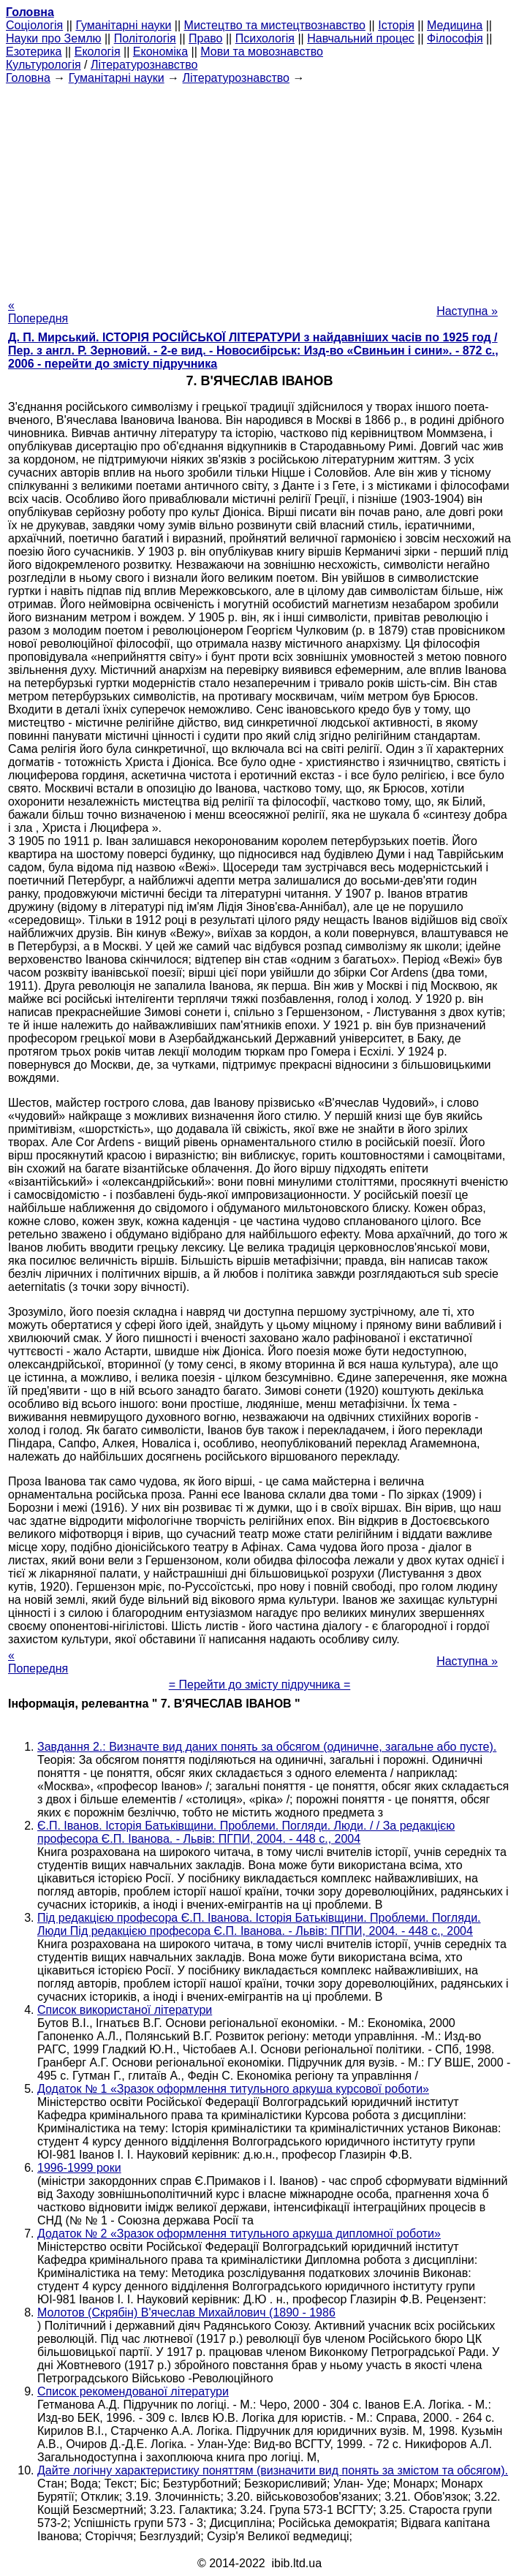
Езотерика (34, 51)
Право (206, 38)
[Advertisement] (259, 187)
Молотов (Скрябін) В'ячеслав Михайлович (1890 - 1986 (186, 2312)
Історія (396, 25)
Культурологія (43, 64)
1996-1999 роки (79, 2168)
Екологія (98, 51)
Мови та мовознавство (261, 51)
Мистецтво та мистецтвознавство (274, 25)
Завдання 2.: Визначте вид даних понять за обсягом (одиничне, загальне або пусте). (266, 1746)
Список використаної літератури (124, 2010)
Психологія (265, 38)
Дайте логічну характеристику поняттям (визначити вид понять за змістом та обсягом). (272, 2470)
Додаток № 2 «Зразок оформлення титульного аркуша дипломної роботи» (239, 2233)
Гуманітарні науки (123, 25)
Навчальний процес (360, 38)
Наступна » (467, 311)
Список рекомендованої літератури (133, 2391)
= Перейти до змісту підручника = (260, 1684)
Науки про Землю (53, 38)
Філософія (455, 38)
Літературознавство (144, 64)
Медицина (454, 25)
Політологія (145, 38)
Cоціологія (34, 25)
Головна (28, 78)
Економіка (160, 51)
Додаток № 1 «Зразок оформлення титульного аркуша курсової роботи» (233, 2089)
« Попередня (38, 312)
